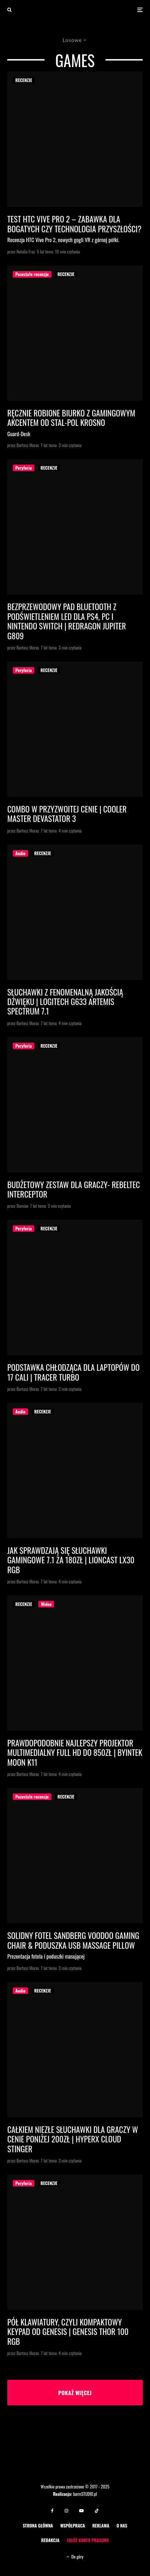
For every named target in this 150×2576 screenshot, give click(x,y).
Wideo (46, 1604)
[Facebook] (52, 2510)
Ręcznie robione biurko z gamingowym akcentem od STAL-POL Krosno (71, 417)
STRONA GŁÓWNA (38, 2525)
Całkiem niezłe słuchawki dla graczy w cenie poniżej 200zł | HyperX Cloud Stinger (72, 2139)
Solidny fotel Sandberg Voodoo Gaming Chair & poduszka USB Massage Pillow (73, 1940)
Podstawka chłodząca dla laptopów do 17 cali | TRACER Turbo (73, 1372)
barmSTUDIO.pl (85, 2494)
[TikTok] (96, 2510)
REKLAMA (100, 2525)
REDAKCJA (50, 2540)
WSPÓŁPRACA (72, 2525)
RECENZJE (23, 80)
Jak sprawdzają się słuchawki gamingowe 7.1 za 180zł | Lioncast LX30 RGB (70, 1559)
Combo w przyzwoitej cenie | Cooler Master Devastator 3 (67, 813)
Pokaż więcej (75, 2393)
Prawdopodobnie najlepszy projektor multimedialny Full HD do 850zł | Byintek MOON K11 (74, 1752)
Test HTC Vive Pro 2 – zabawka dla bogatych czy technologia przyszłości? (74, 223)
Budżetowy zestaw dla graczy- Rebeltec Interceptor (73, 1189)
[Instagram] (66, 2510)
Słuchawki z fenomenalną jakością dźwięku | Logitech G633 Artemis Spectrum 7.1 (65, 1001)
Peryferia (23, 468)
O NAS (121, 2525)
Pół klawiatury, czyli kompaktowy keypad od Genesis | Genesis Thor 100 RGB (67, 2331)
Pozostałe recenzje (32, 274)
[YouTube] (81, 2510)
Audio (20, 853)
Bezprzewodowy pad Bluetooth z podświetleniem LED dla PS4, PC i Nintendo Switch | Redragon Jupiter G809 (66, 621)
